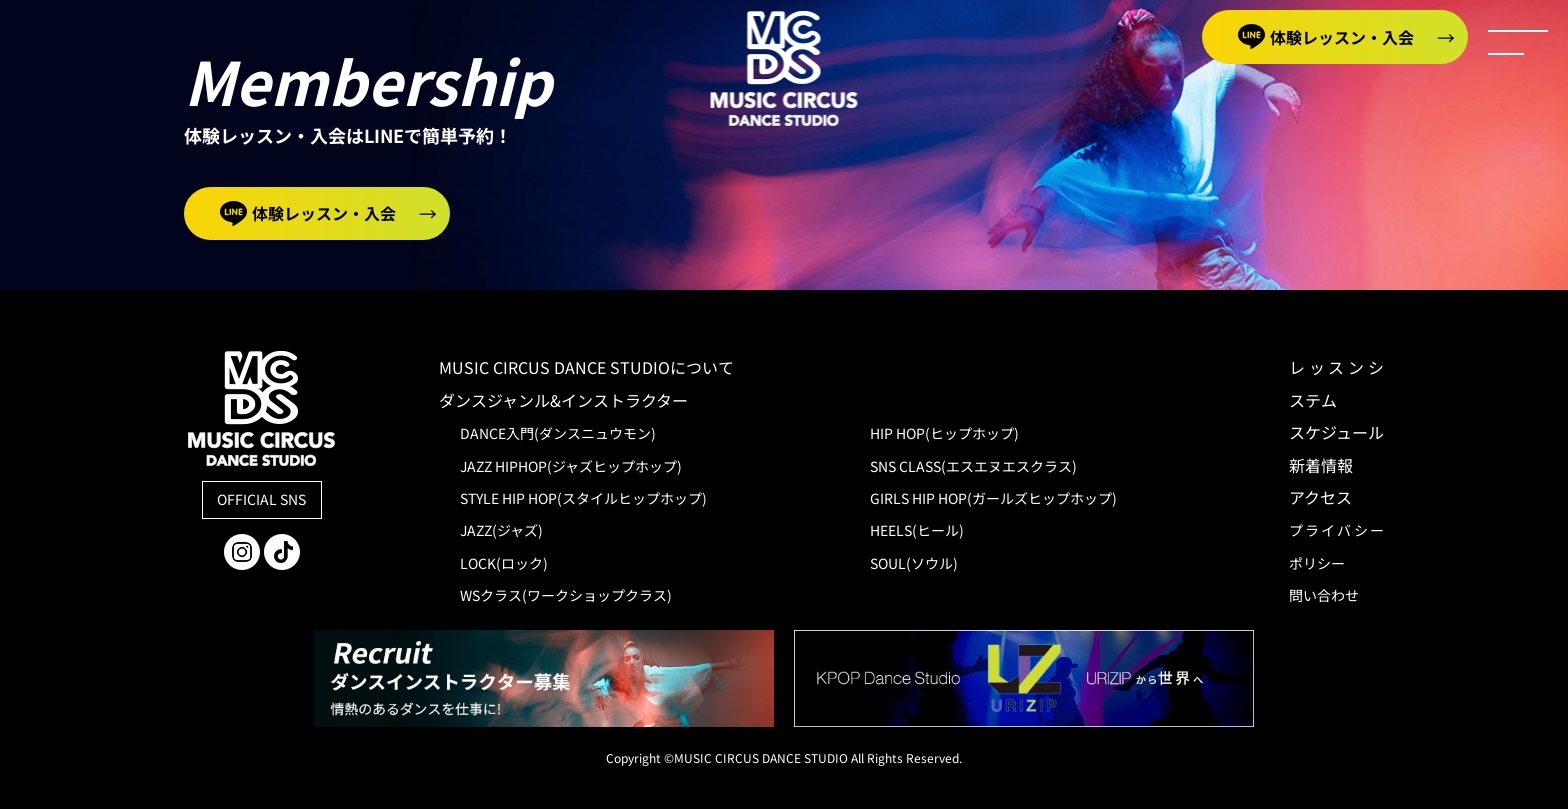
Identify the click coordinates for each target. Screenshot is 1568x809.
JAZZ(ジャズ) (501, 530)
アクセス (1320, 497)
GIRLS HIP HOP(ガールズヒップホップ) (993, 498)
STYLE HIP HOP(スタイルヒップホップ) (583, 498)
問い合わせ (1324, 595)
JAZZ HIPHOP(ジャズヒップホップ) (571, 466)
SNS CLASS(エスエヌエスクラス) (973, 466)
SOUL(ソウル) (914, 563)
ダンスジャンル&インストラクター (563, 400)
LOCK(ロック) (504, 563)
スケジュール (1336, 432)
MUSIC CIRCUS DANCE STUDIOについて (602, 367)
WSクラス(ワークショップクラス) (566, 595)
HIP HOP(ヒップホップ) (944, 433)
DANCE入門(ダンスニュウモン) (558, 433)
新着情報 (1321, 465)
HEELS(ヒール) (917, 530)
